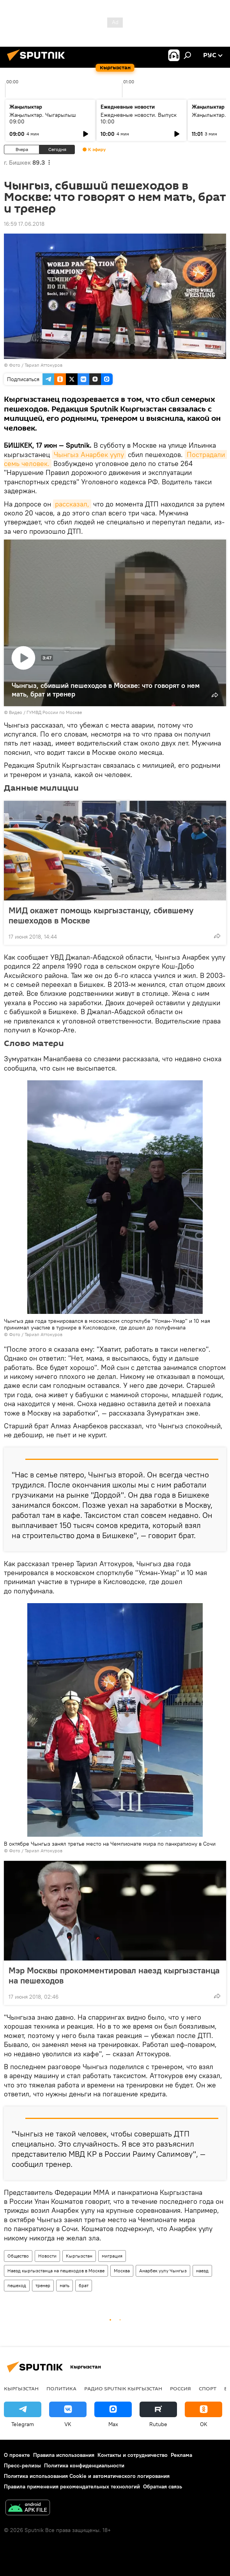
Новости (47, 2256)
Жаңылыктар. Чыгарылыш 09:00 (42, 118)
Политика (61, 2388)
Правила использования (63, 2454)
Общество (18, 2256)
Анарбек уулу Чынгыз (163, 2271)
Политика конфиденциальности (84, 2465)
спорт (207, 2388)
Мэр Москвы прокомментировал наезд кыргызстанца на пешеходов (114, 1975)
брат (83, 2285)
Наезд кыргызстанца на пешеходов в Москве (55, 2271)
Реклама (181, 2454)
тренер (42, 2285)
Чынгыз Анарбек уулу (89, 454)
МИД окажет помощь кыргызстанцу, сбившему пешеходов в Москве (101, 915)
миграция (112, 2256)
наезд (202, 2271)
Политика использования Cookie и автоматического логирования (87, 2475)
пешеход (16, 2285)
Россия (180, 2388)
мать (64, 2285)
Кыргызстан (79, 2256)
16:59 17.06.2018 (24, 223)
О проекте (17, 2454)
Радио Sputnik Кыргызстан (123, 2388)
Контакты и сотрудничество (132, 2454)
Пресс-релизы (22, 2465)
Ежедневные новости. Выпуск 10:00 (139, 118)
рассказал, (72, 503)
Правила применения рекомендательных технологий (72, 2486)
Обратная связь (162, 2486)
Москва (122, 2271)
